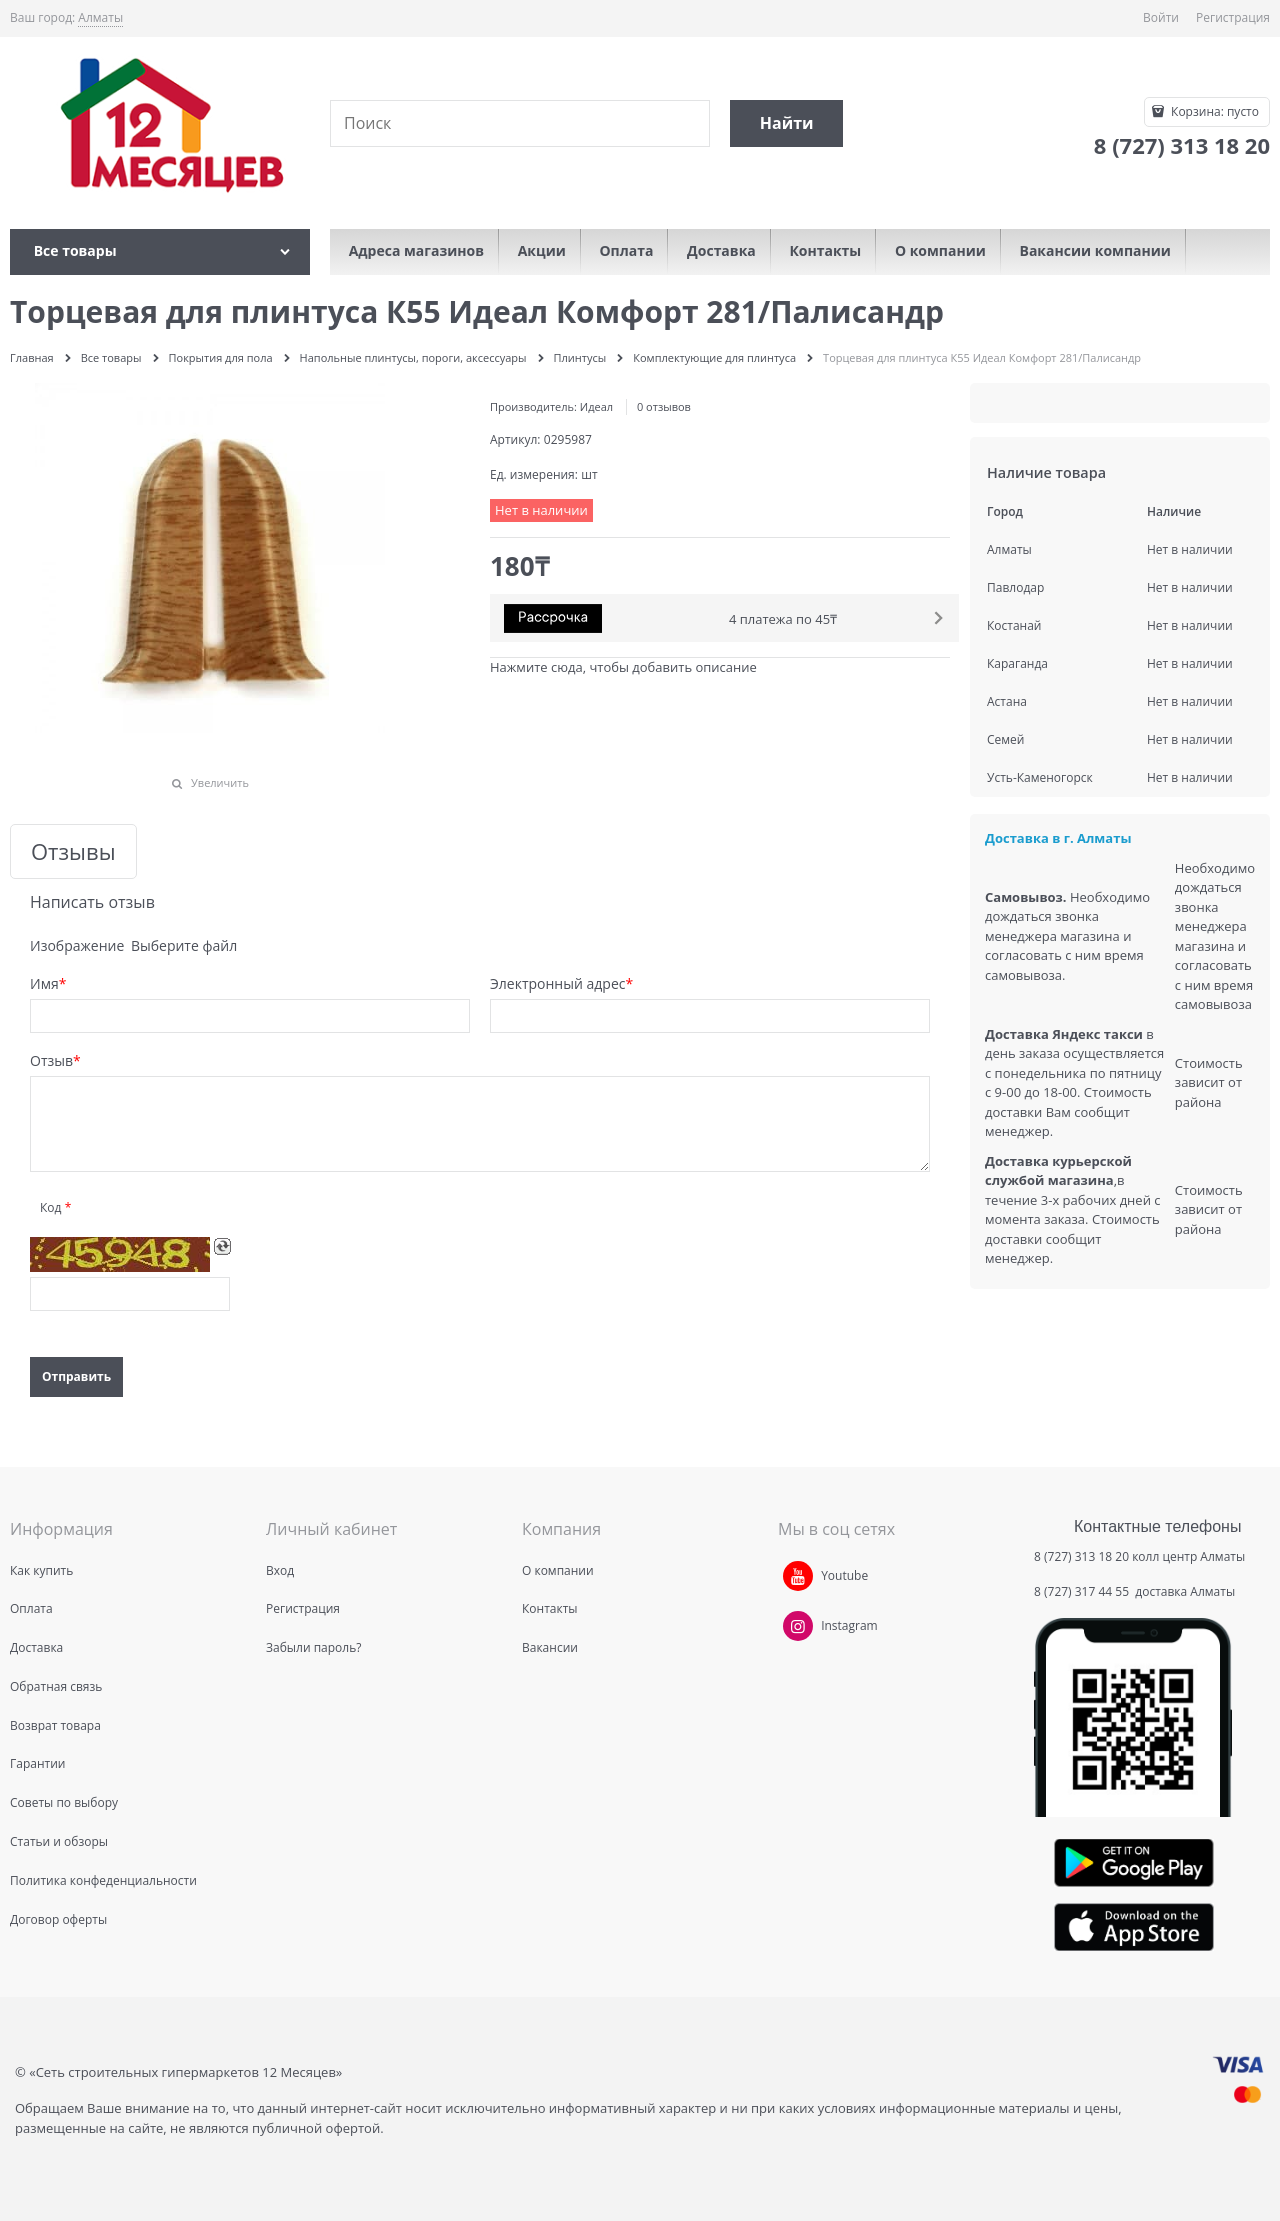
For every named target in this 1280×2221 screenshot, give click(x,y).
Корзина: (1213, 111)
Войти (1161, 17)
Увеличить (220, 782)
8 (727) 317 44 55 (1083, 1591)
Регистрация (1233, 17)
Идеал (596, 406)
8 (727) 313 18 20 (1081, 1556)
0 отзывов (664, 406)
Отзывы (73, 851)
